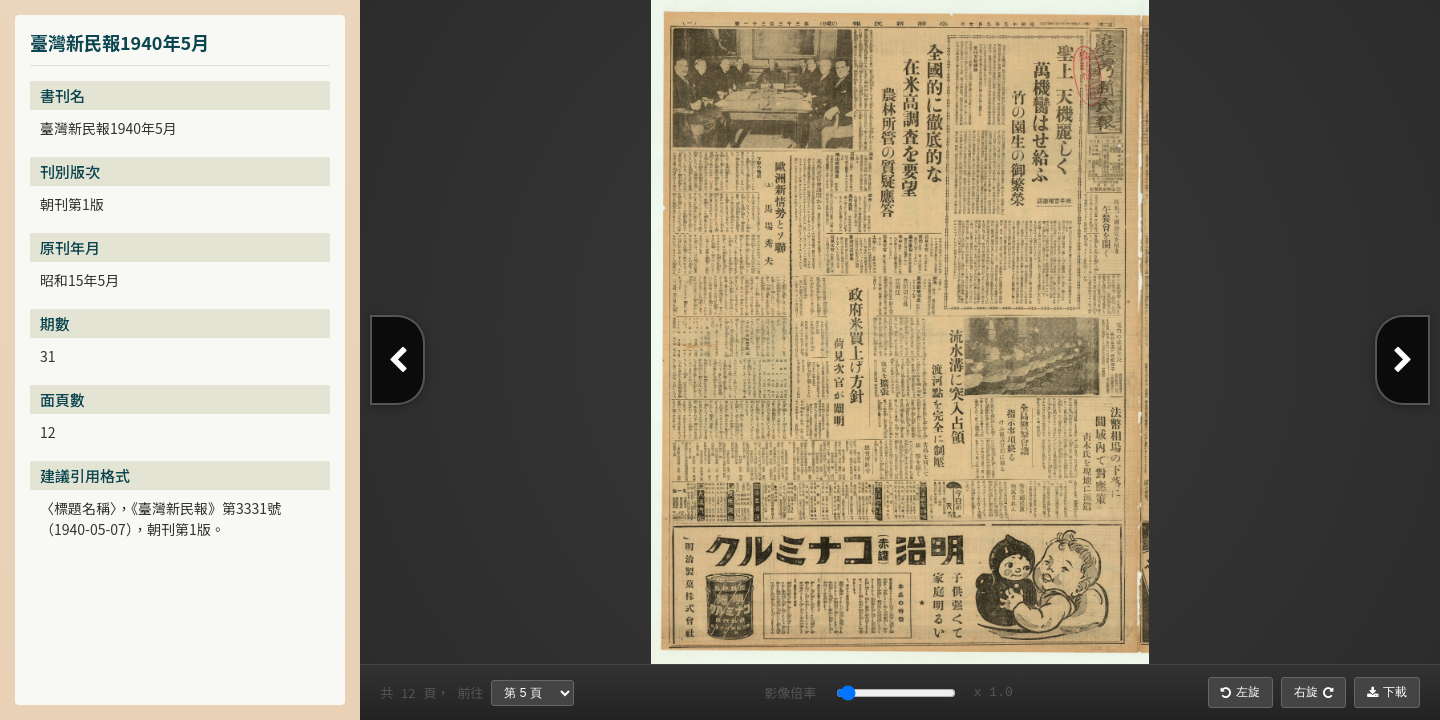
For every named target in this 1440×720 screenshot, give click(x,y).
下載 (1387, 692)
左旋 (1240, 692)
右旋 (1313, 692)
